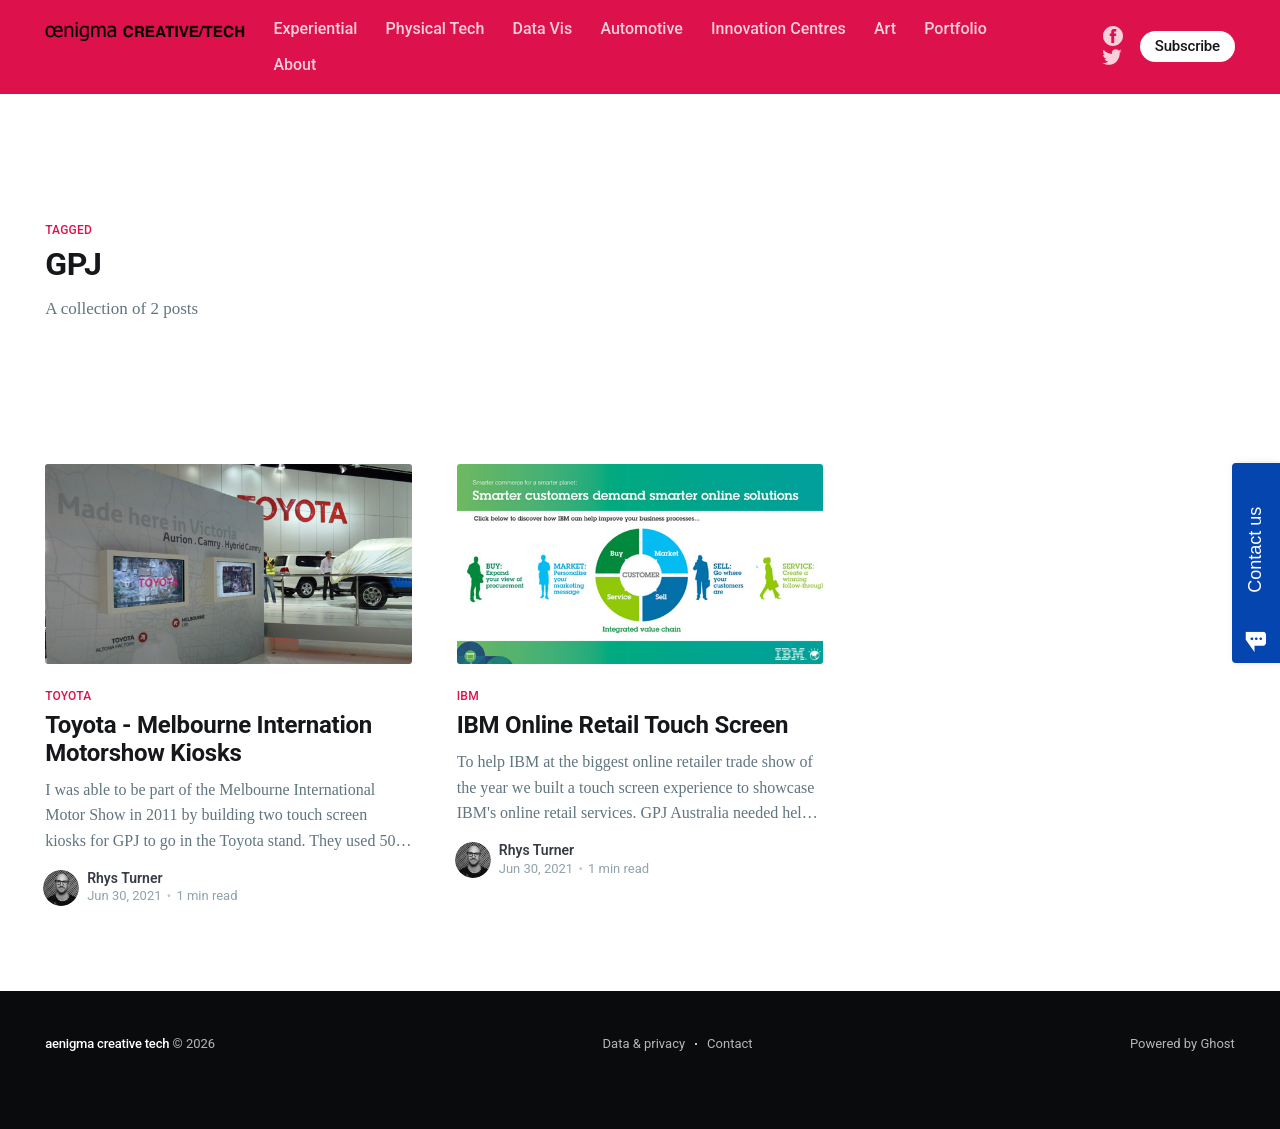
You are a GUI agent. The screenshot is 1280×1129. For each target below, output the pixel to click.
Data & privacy (644, 1043)
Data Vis (543, 28)
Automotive (641, 28)
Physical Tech (435, 28)
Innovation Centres (778, 28)
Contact (729, 1043)
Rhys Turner (124, 878)
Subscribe (1187, 46)
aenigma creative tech (107, 1043)
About (294, 64)
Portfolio (955, 28)
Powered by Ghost (1182, 1043)
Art (885, 28)
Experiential (315, 28)
